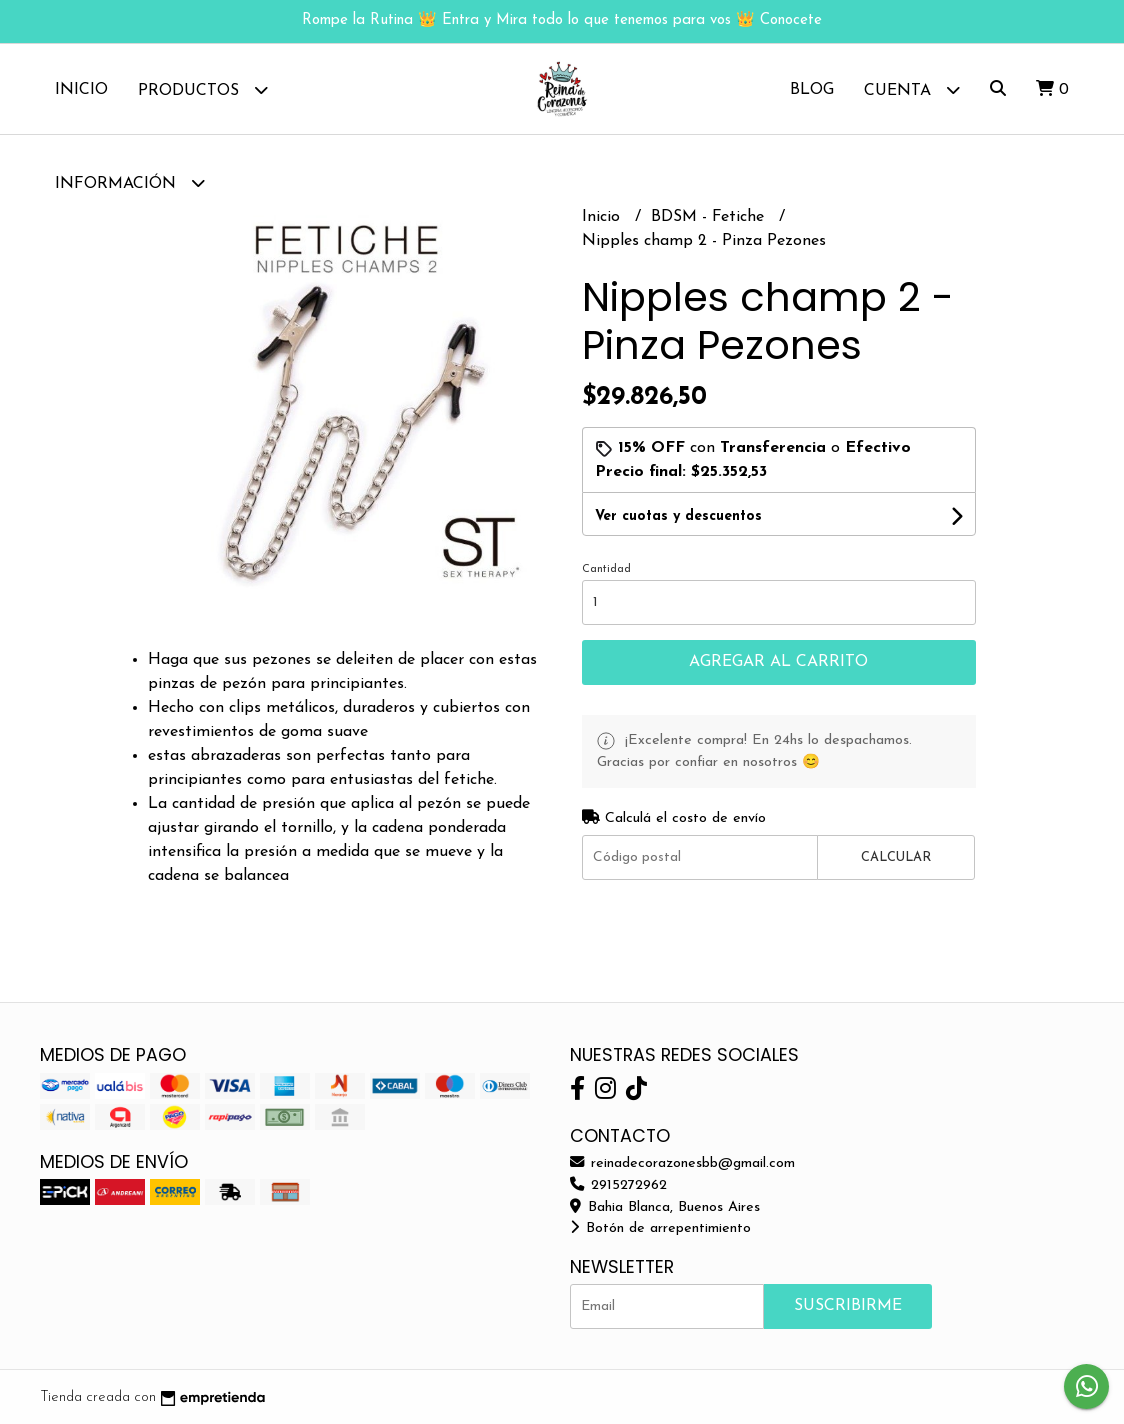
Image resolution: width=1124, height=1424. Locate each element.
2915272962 (618, 1185)
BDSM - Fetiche (710, 217)
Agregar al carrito (778, 662)
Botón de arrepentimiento (660, 1228)
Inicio (81, 90)
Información (130, 182)
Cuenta (912, 89)
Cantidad (606, 569)
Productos (203, 89)
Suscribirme (848, 1306)
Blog (812, 90)
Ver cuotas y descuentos (678, 516)
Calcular (896, 857)
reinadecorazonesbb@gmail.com (682, 1163)
